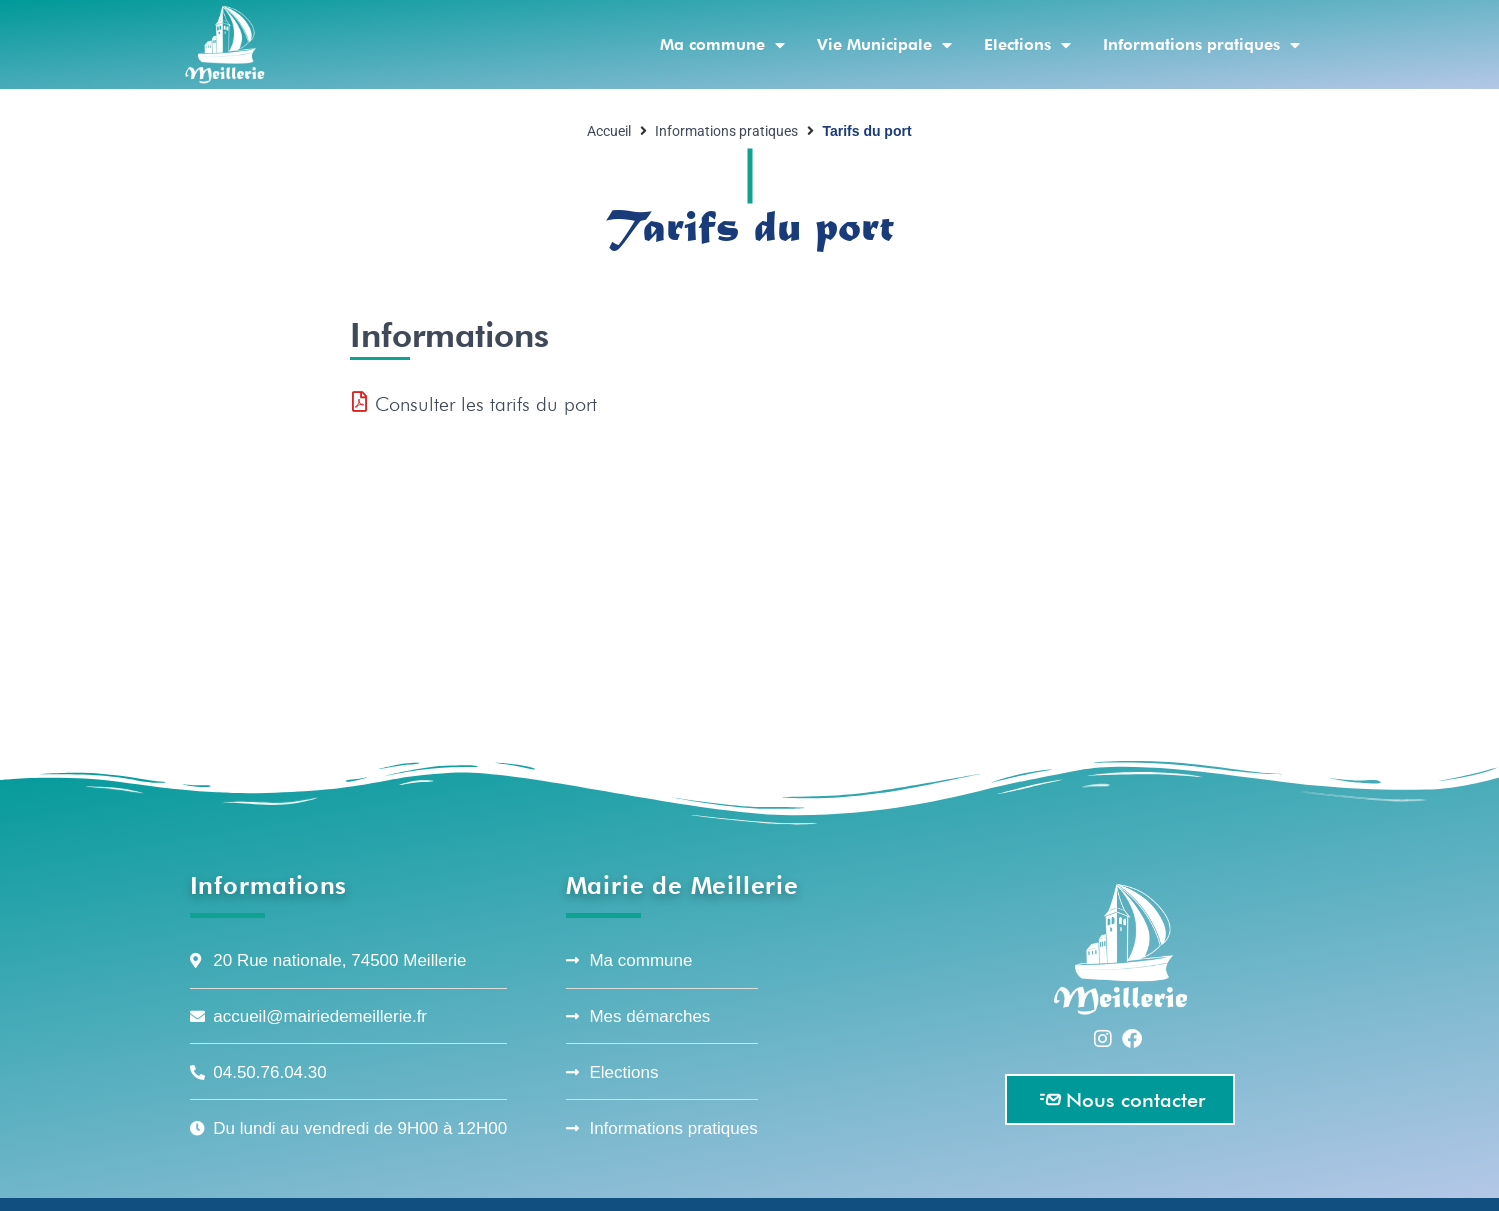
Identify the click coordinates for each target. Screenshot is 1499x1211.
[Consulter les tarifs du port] (360, 402)
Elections (1027, 45)
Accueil (609, 131)
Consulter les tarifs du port (486, 404)
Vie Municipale (884, 45)
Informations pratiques (1201, 45)
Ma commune (722, 45)
